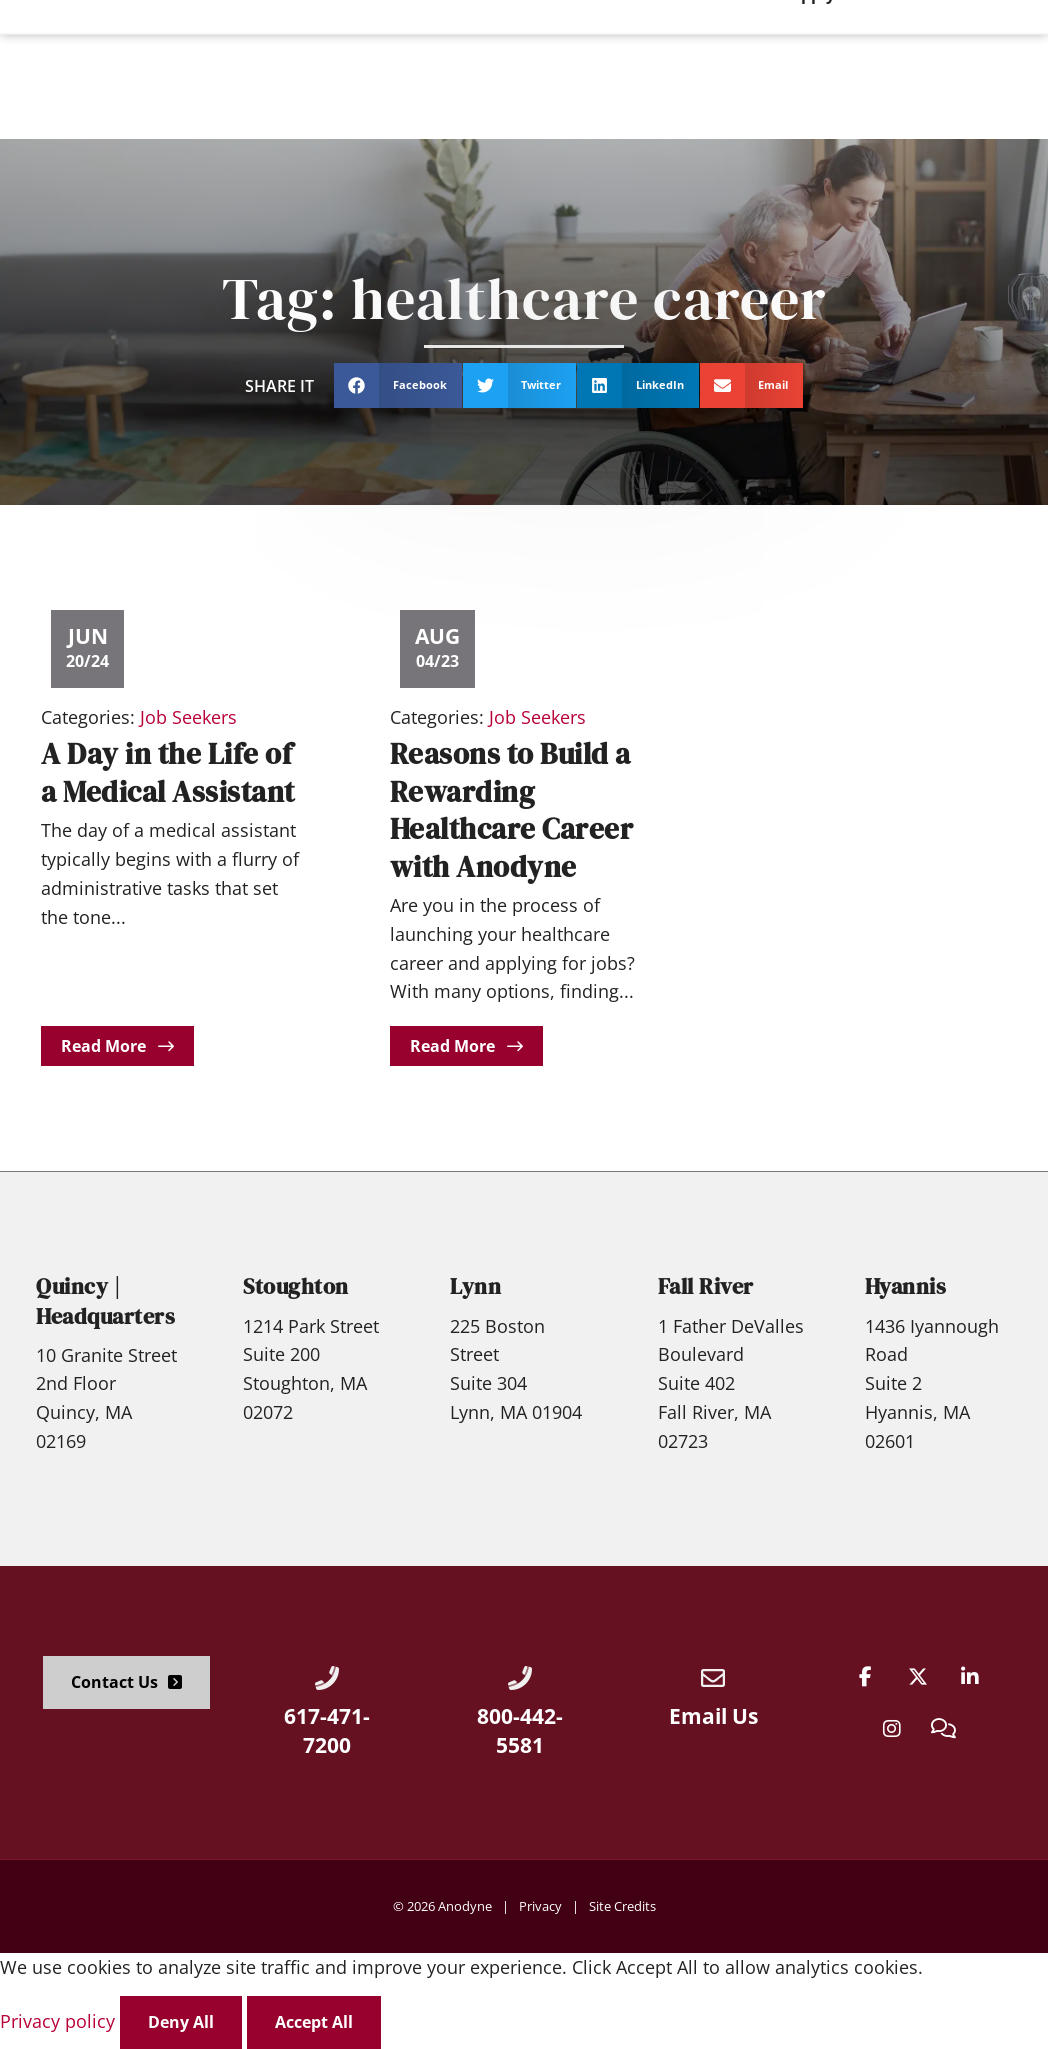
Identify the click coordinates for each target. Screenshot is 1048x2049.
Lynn (475, 1286)
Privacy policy (60, 2021)
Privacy (540, 1906)
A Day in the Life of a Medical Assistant (168, 772)
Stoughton (296, 1286)
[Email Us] (713, 1678)
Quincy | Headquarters (105, 1301)
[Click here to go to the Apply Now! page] (971, 68)
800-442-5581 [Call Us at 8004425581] (520, 1730)
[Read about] (117, 1046)
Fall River (706, 1286)
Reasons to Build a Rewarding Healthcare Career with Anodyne (512, 810)
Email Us (713, 1716)
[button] (398, 385)
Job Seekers (188, 717)
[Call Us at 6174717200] (327, 1678)
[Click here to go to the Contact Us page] (126, 1682)
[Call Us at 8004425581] (520, 1678)
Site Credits (622, 1906)
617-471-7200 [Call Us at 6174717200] (327, 1730)
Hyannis (906, 1286)
